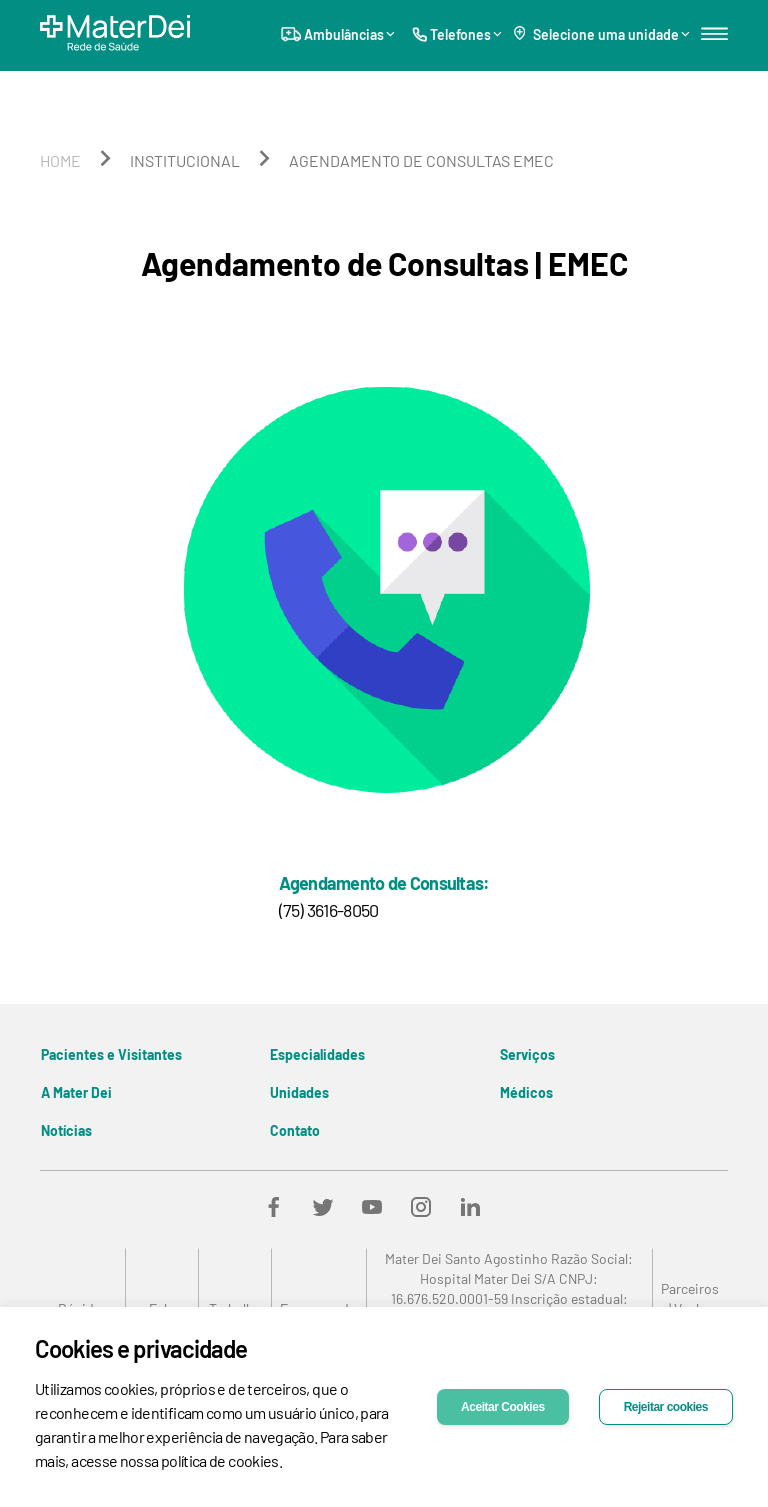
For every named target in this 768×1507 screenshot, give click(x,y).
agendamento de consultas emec (421, 160)
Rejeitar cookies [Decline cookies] (666, 1407)
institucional (185, 160)
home (60, 160)
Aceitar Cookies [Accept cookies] (503, 1407)
